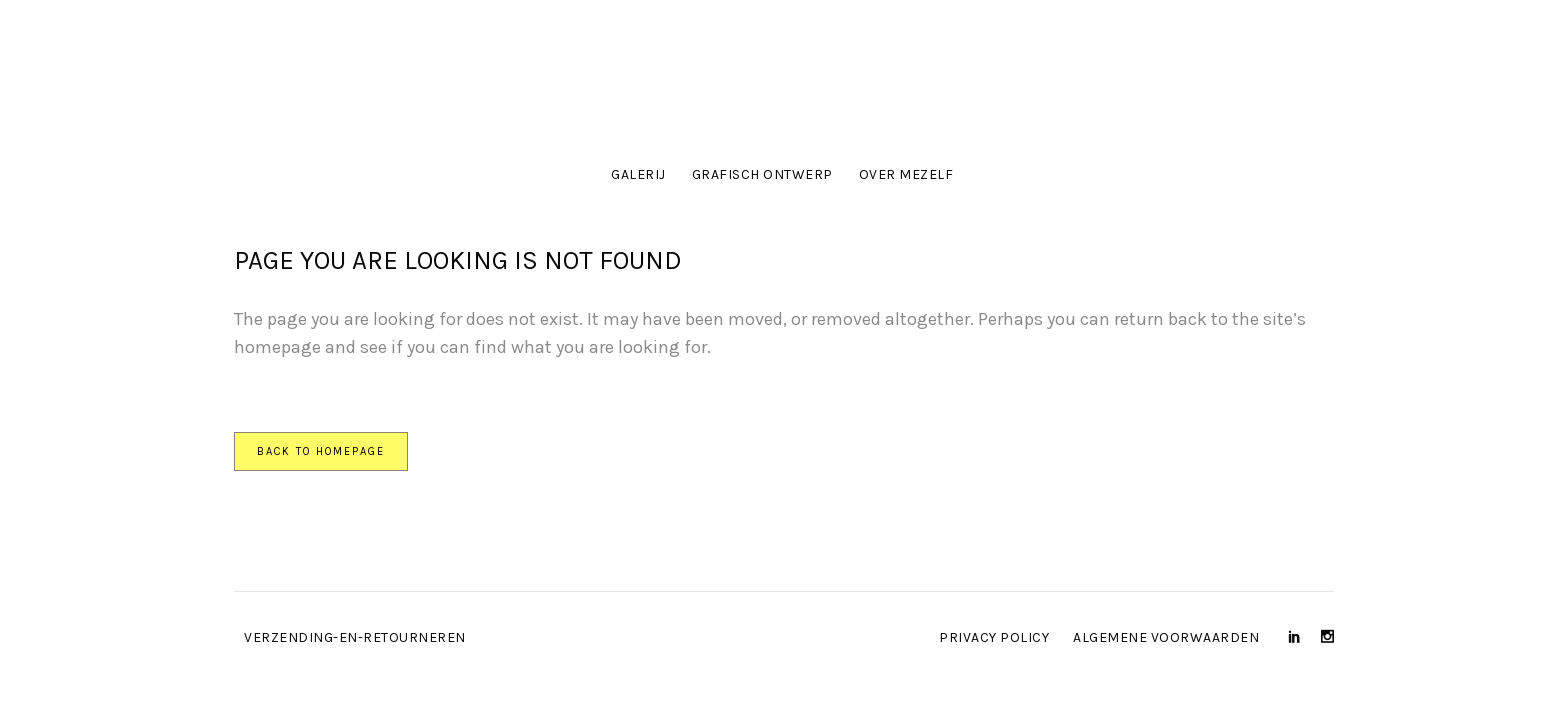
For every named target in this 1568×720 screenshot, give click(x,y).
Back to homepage (321, 451)
